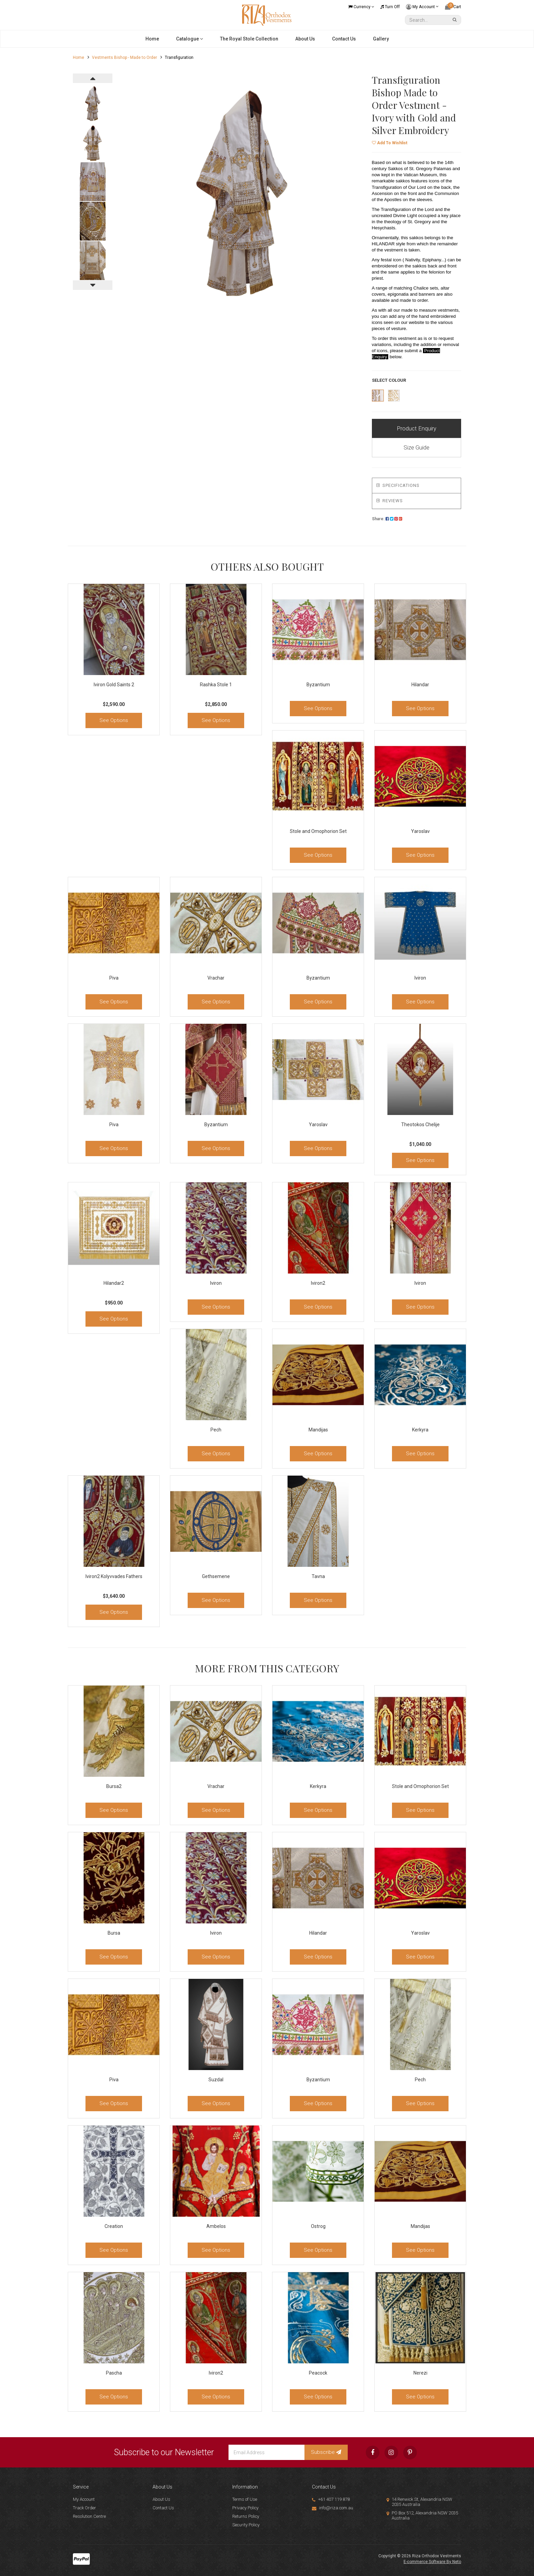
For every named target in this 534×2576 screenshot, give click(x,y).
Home (152, 39)
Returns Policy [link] (245, 2516)
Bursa (114, 1933)
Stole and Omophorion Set (318, 831)
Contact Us (344, 39)
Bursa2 (114, 1786)
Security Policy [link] (246, 2524)
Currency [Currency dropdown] (361, 7)
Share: (387, 518)
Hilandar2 (114, 1283)
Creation (114, 2226)
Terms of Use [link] (244, 2499)
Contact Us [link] (163, 2507)
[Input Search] (428, 19)
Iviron (420, 978)
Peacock (318, 2373)
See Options (113, 720)
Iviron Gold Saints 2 (114, 684)
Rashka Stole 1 (216, 684)
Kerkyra (420, 1429)
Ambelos (216, 2226)
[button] (389, 143)
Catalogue (189, 39)
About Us (305, 39)
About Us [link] (161, 2499)
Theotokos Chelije (420, 1124)
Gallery (381, 39)
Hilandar (420, 684)
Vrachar (215, 978)
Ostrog (318, 2226)
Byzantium (318, 684)
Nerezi (420, 2373)
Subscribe (326, 2452)
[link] (372, 2452)
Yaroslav (420, 831)
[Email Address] (266, 2452)
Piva (114, 978)
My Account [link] (84, 2499)
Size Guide (416, 447)
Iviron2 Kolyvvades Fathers (113, 1576)
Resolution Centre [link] (89, 2516)
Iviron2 (318, 1283)
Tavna (318, 1576)
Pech (215, 1429)
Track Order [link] (84, 2507)
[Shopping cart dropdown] (453, 7)
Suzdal (215, 2079)
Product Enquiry (416, 428)
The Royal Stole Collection (249, 39)
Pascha (114, 2373)
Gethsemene (216, 1576)
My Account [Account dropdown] (422, 7)
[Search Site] (456, 19)
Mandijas (318, 1429)
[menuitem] (387, 518)
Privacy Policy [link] (245, 2507)
